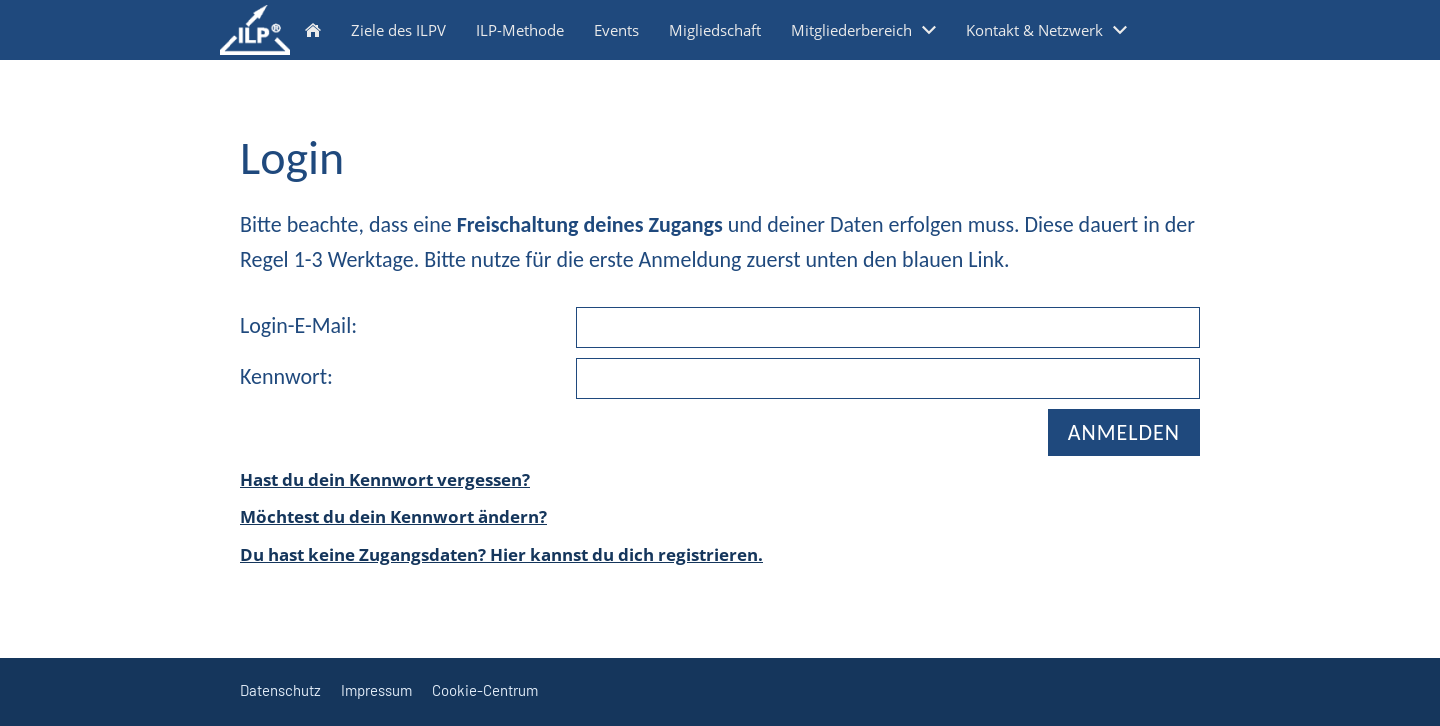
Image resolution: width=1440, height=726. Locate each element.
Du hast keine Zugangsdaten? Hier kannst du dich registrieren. (501, 554)
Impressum (376, 690)
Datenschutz (280, 690)
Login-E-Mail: (298, 325)
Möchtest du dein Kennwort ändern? (393, 516)
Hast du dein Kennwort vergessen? (385, 479)
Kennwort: (286, 376)
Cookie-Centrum (485, 690)
